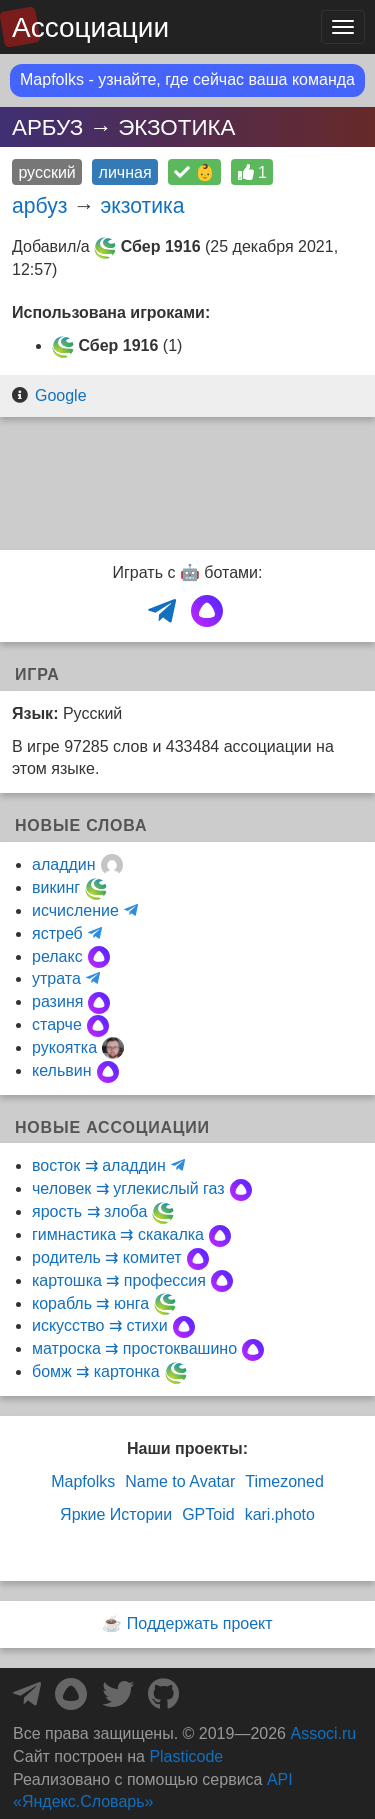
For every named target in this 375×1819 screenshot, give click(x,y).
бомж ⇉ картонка (96, 1371)
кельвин (62, 1070)
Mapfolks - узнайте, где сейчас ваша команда (187, 79)
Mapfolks (83, 1481)
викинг (56, 887)
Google (61, 395)
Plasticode (186, 1756)
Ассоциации (90, 27)
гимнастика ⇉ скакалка (118, 1234)
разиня (57, 1001)
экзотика (142, 205)
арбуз (39, 205)
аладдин (64, 864)
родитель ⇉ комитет (107, 1257)
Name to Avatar (180, 1481)
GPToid (208, 1514)
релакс (57, 956)
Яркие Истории (116, 1514)
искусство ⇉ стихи (100, 1325)
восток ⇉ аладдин (99, 1165)
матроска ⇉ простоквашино (134, 1348)
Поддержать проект (200, 1623)
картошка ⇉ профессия (119, 1280)
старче (57, 1024)
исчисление (75, 910)
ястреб (57, 933)
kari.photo (280, 1514)
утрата (56, 978)
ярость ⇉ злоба (89, 1211)
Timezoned (284, 1481)
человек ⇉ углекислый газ (128, 1188)
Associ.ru (323, 1733)
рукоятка (64, 1047)
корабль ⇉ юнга (90, 1303)
